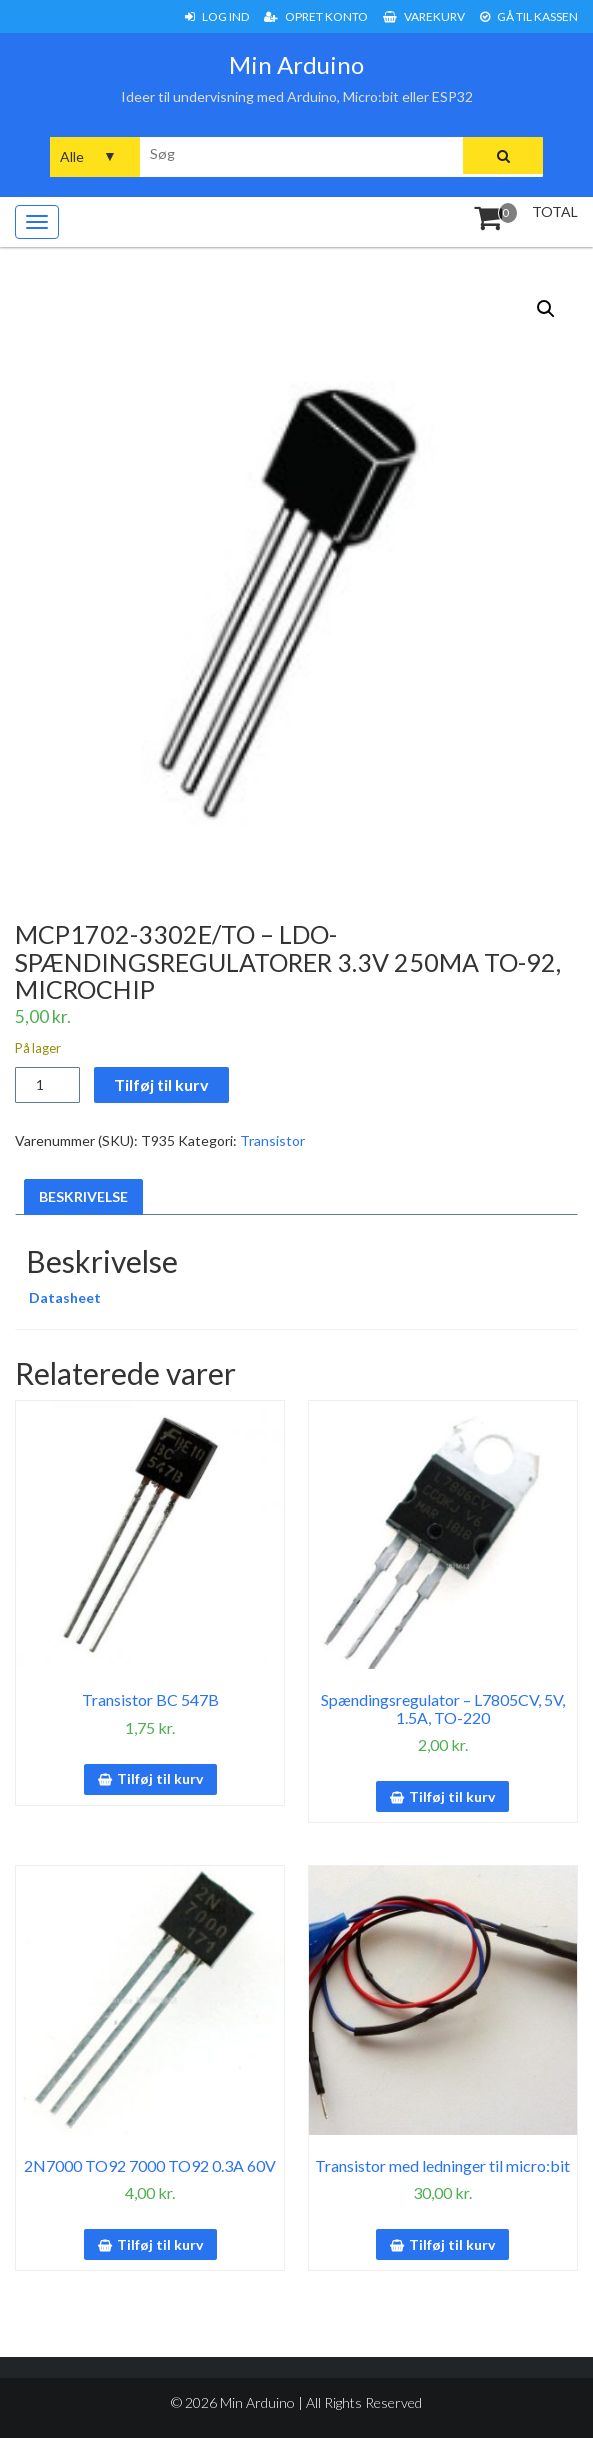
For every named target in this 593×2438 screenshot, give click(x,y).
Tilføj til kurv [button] (160, 1778)
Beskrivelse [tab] (83, 1196)
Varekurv (424, 16)
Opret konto (316, 16)
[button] (546, 309)
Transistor (272, 1140)
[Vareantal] (47, 1085)
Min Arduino (296, 64)
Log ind (217, 16)
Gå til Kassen (529, 16)
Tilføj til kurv (161, 1084)
